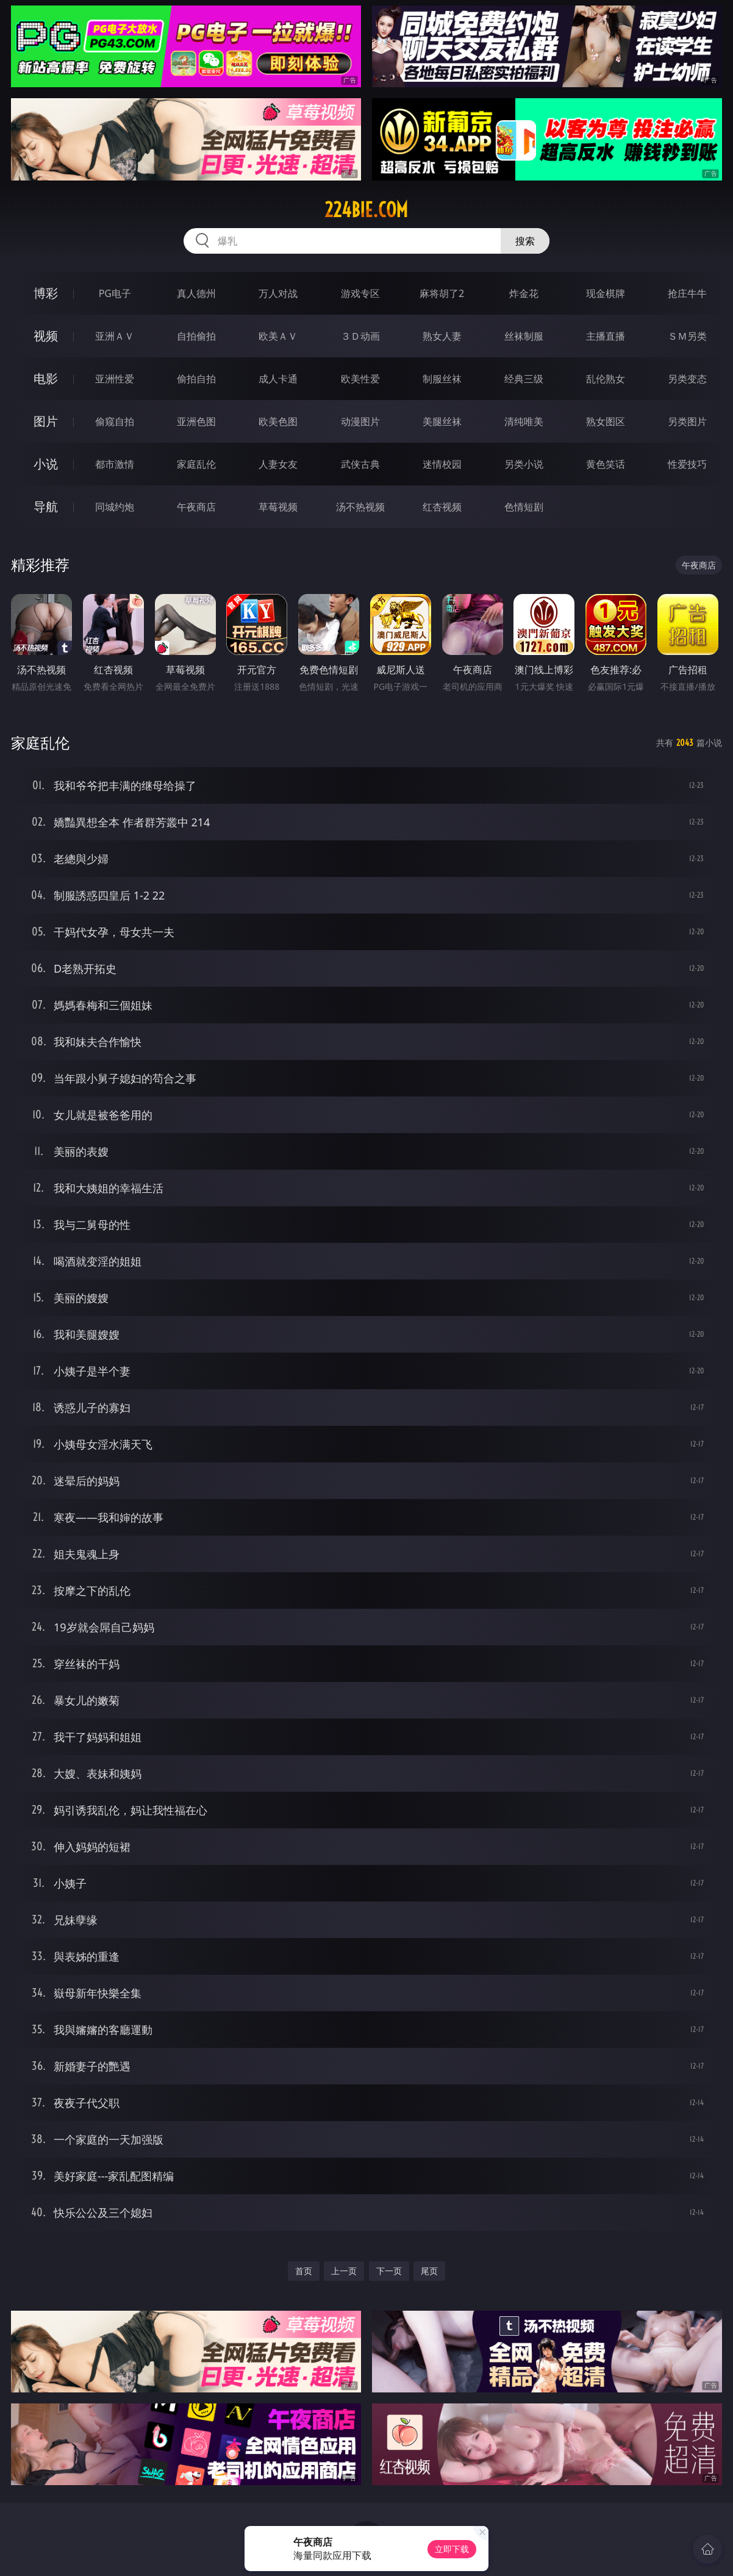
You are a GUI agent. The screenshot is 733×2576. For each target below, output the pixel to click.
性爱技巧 (687, 464)
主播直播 (605, 336)
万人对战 (278, 293)
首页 (303, 2271)
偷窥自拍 (114, 421)
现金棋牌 (605, 293)
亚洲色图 (196, 421)
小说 (46, 464)
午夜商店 (196, 506)
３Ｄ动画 (360, 336)
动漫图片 (360, 421)
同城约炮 (114, 506)
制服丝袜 (442, 378)
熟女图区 (605, 421)
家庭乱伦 (196, 464)
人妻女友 (278, 464)
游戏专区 (360, 293)
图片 (46, 421)
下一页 (389, 2271)
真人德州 (196, 293)
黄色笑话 (605, 464)
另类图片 (687, 421)
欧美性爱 (360, 378)
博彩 (46, 293)
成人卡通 (278, 378)
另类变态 (687, 378)
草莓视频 (278, 506)
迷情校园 (442, 464)
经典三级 (523, 378)
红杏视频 (442, 506)
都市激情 (114, 464)
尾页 (429, 2271)
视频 (46, 335)
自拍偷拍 (196, 336)
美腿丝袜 (442, 421)
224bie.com (366, 210)
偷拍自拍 (196, 378)
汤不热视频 (360, 506)
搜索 (525, 241)
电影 (46, 378)
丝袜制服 (523, 336)
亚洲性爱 (114, 378)
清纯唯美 (523, 421)
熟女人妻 (442, 336)
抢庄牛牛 (687, 293)
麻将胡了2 (442, 293)
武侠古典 (360, 464)
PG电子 (115, 293)
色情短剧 (523, 506)
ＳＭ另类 (687, 336)
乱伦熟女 (605, 378)
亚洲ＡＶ (114, 336)
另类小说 (523, 464)
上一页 (344, 2271)
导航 (46, 506)
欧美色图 (278, 421)
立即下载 (452, 2549)
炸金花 (523, 293)
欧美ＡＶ (278, 336)
